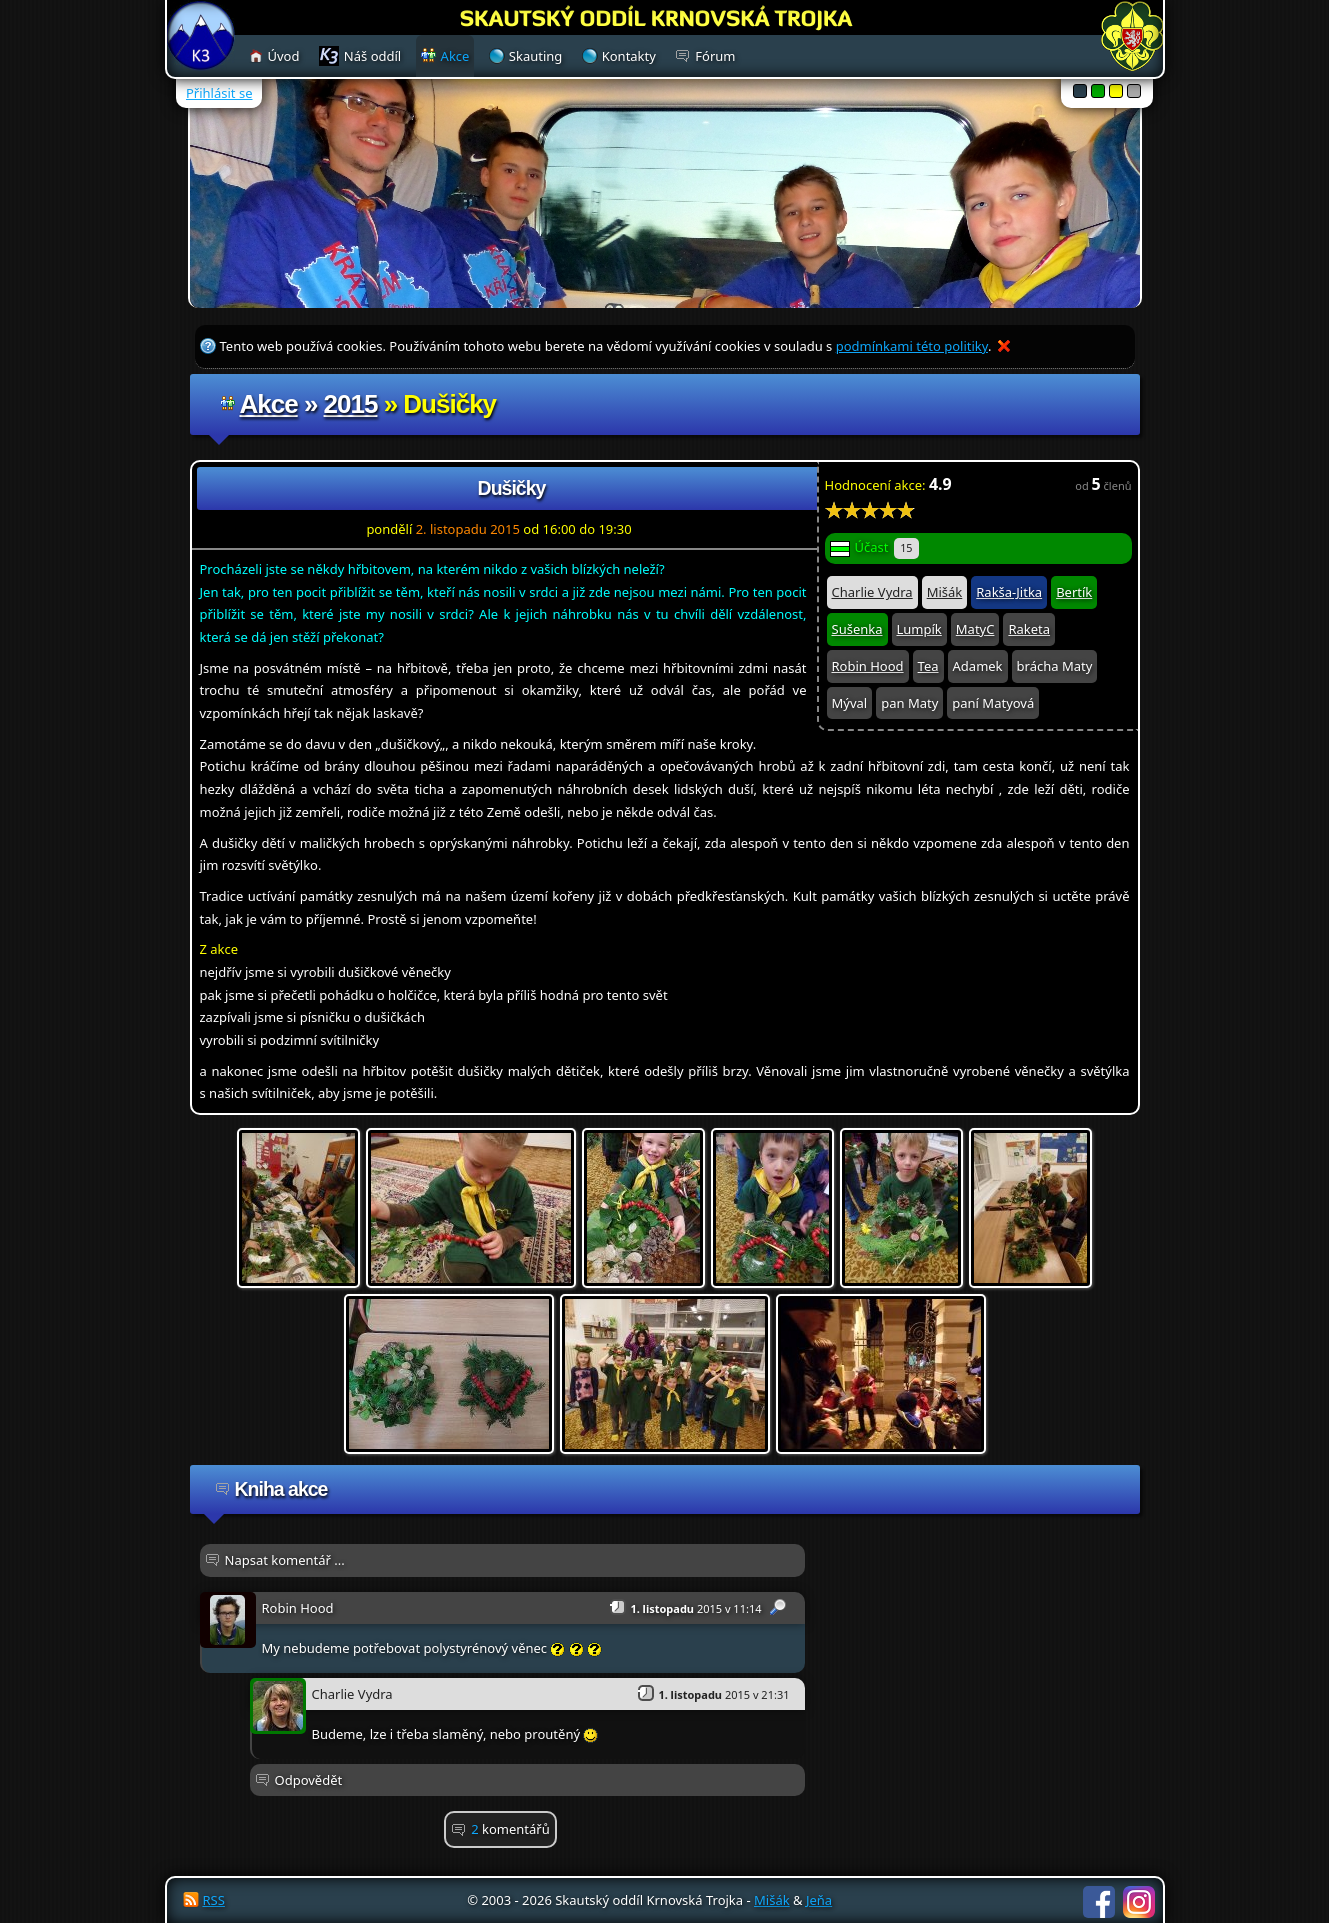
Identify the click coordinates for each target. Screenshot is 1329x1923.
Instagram (1139, 1902)
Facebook (1099, 1902)
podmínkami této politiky (912, 346)
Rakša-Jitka (1009, 592)
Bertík (1074, 592)
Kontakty (629, 56)
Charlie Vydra (872, 592)
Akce (269, 404)
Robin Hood (868, 666)
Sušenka (857, 629)
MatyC (975, 629)
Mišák (945, 592)
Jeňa (819, 1900)
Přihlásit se (219, 93)
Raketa (1029, 629)
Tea (928, 666)
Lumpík (919, 629)
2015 (351, 404)
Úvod (284, 56)
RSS (214, 1900)
